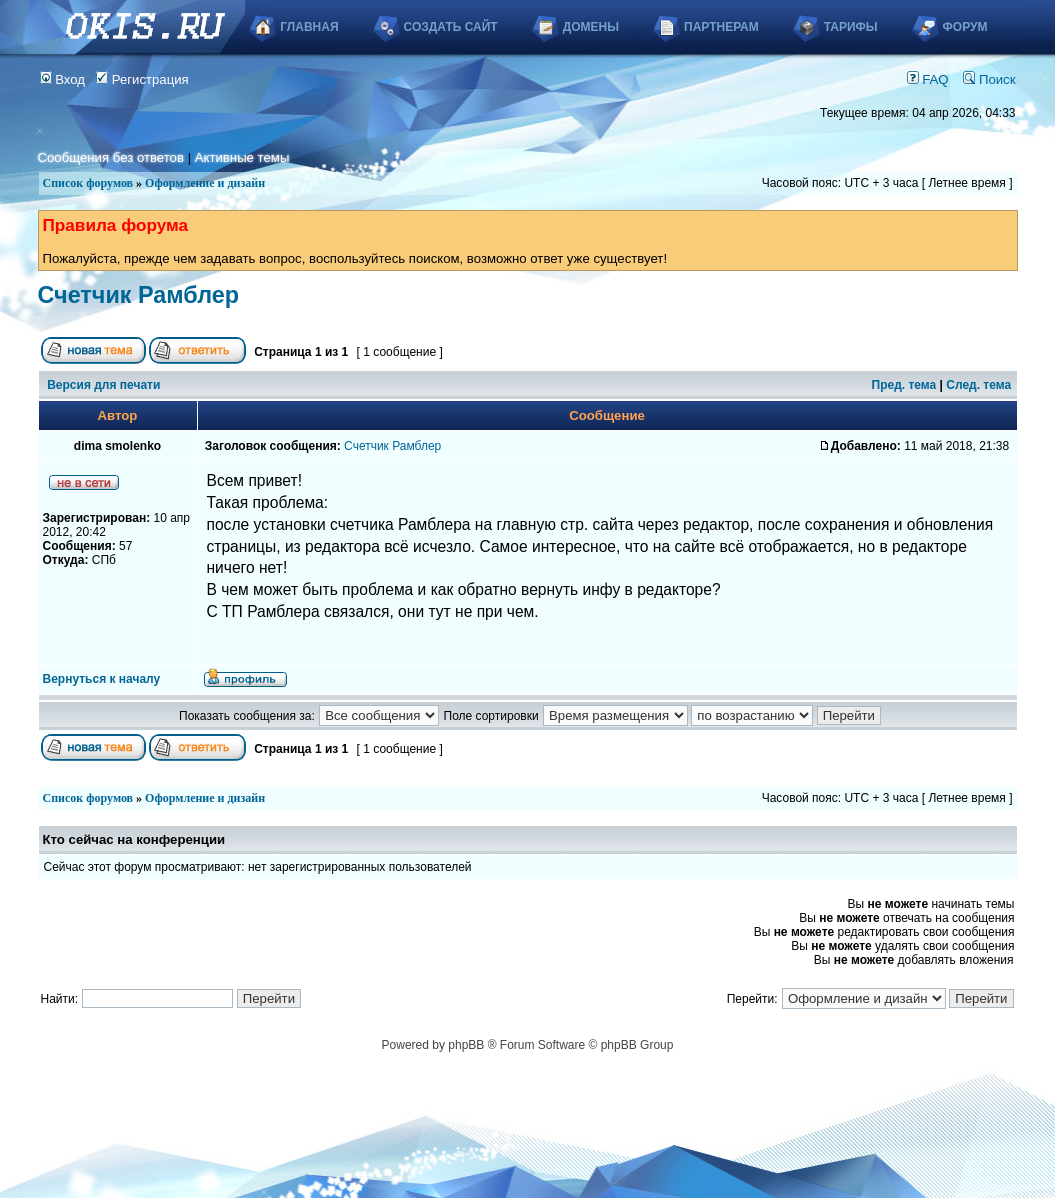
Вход (63, 79)
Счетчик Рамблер (139, 295)
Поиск (989, 79)
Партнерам (721, 27)
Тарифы (851, 27)
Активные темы (242, 157)
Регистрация (142, 79)
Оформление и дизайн (205, 183)
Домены (591, 27)
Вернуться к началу (102, 679)
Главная (309, 27)
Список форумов (88, 183)
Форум (965, 27)
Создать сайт (451, 27)
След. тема (978, 385)
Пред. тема (904, 385)
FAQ (928, 79)
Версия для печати (103, 385)
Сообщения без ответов (111, 157)
